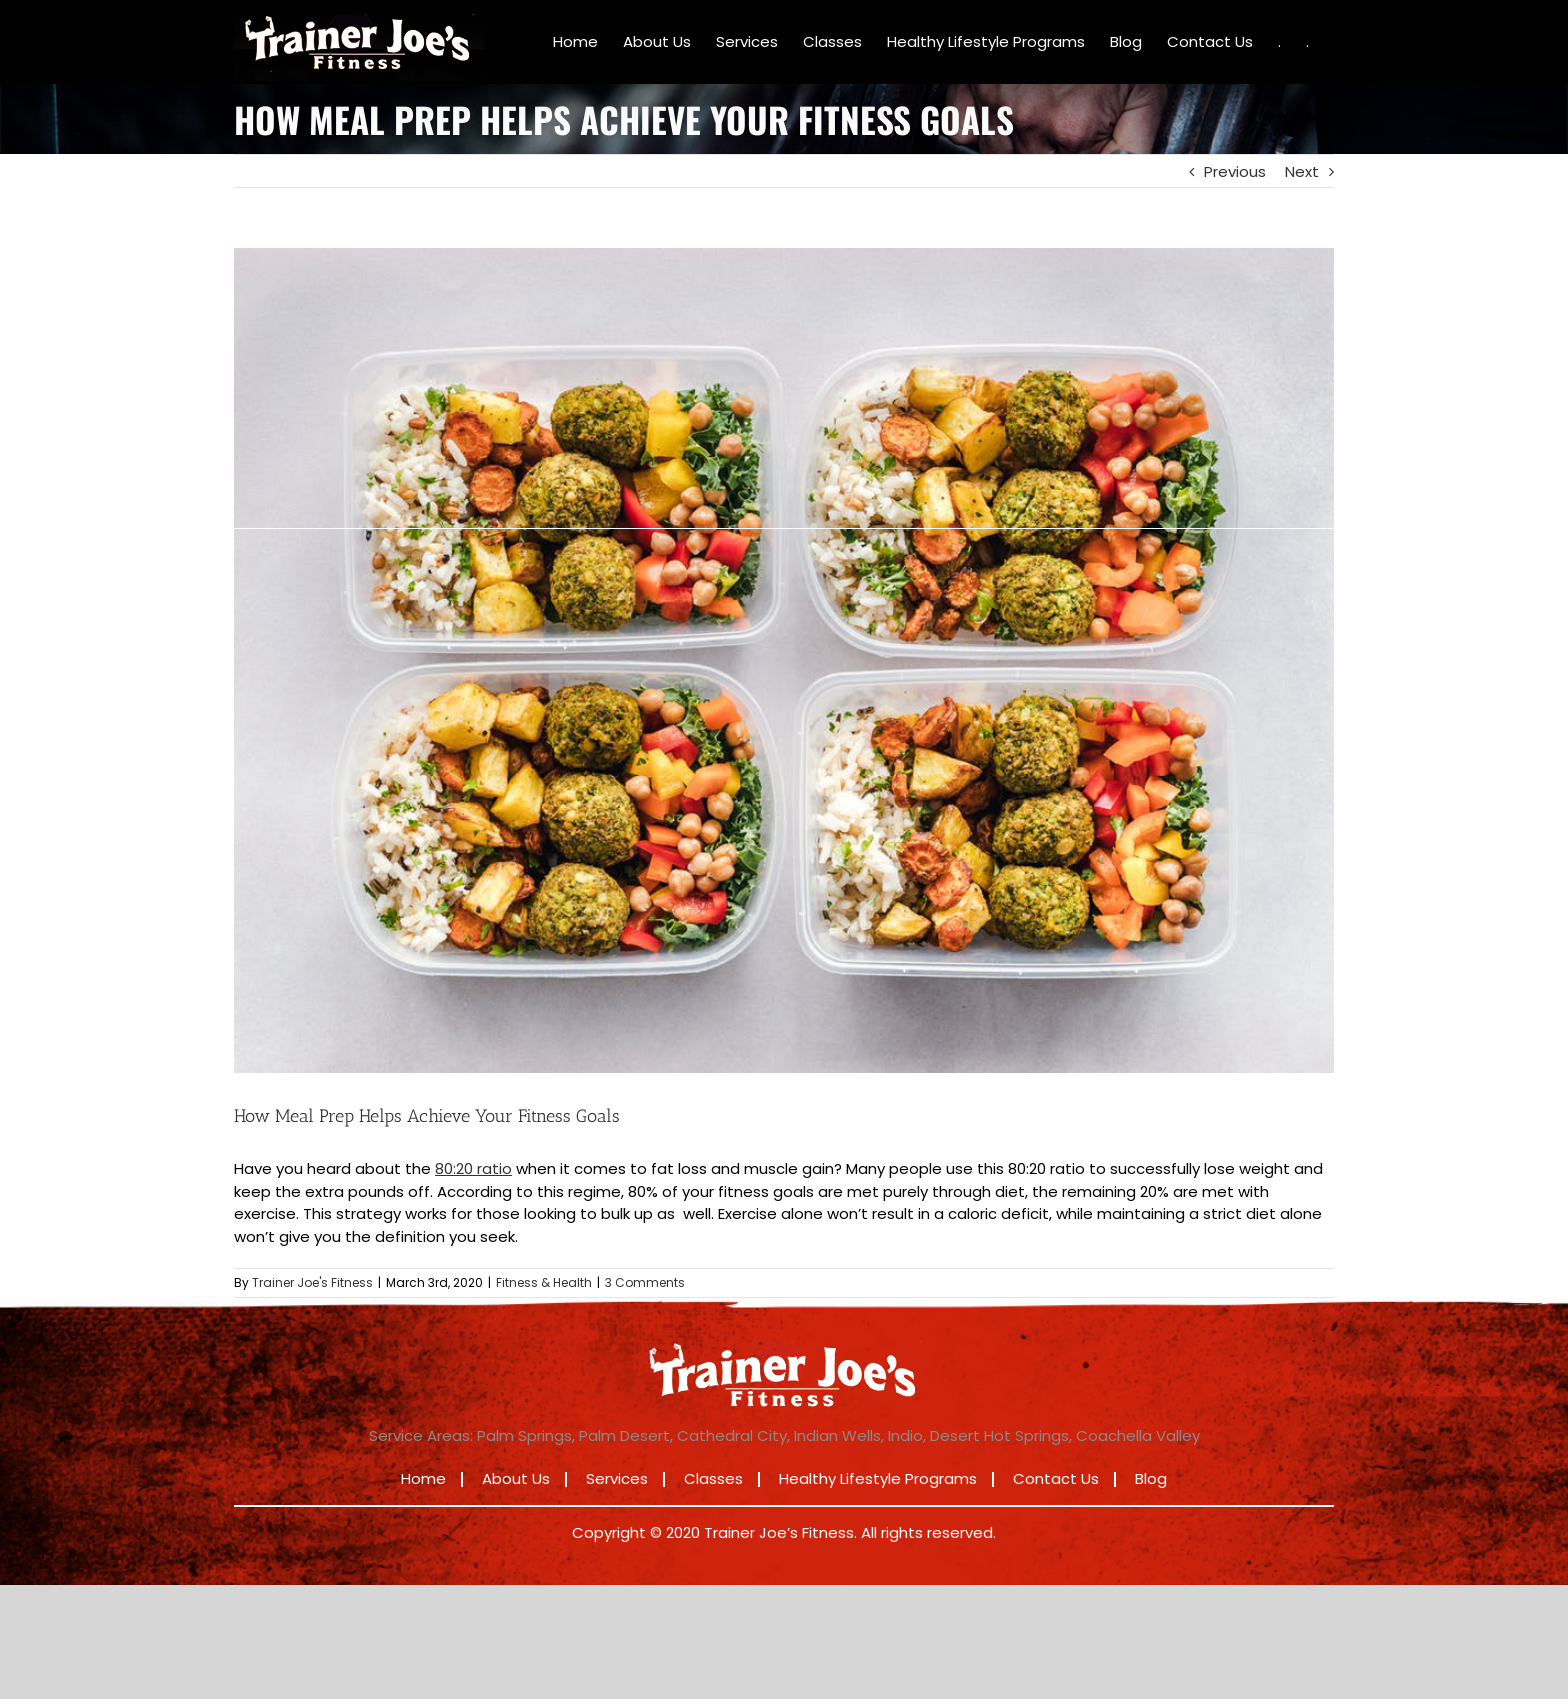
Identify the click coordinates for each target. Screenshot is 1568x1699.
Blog (1151, 1478)
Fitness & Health (544, 1282)
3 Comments (645, 1282)
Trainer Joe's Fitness (312, 1282)
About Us (516, 1478)
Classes (713, 1478)
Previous (1235, 171)
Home (423, 1478)
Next (1302, 171)
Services (617, 1478)
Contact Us (1056, 1478)
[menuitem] (575, 42)
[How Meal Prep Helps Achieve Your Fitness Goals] (784, 660)
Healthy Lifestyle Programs (878, 1478)
